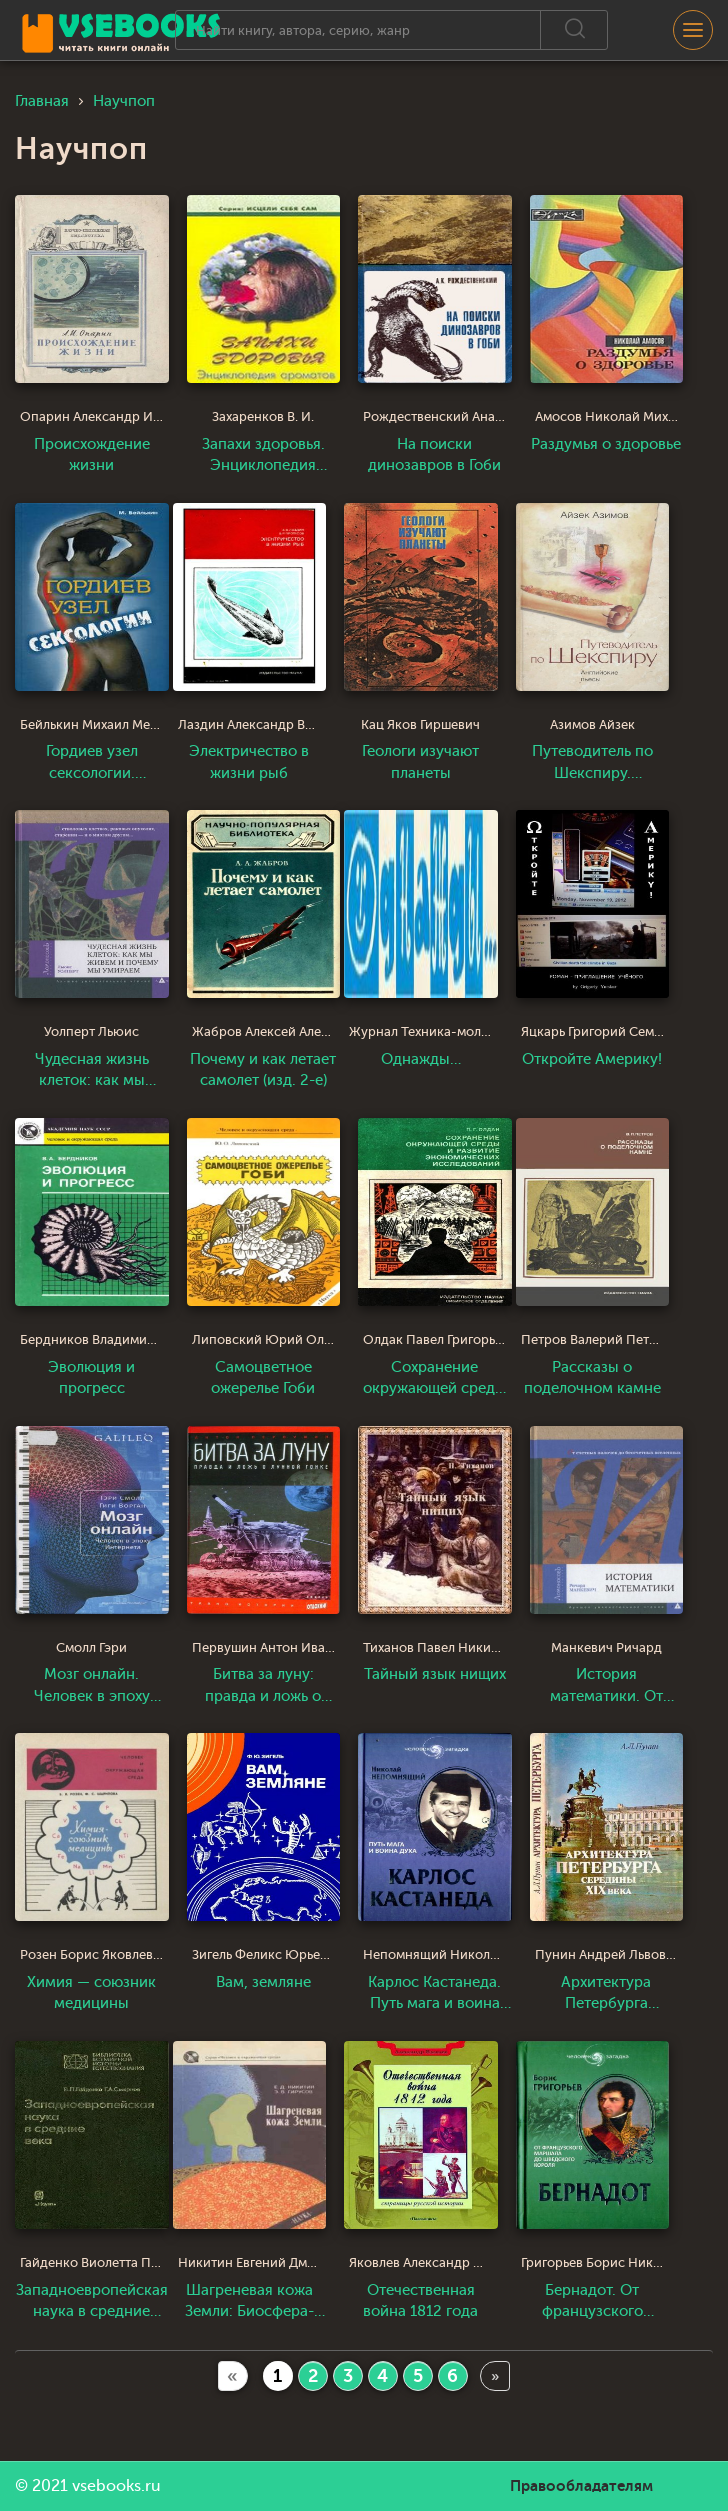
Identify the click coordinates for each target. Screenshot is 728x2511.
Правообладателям (581, 2486)
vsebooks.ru (116, 2486)
